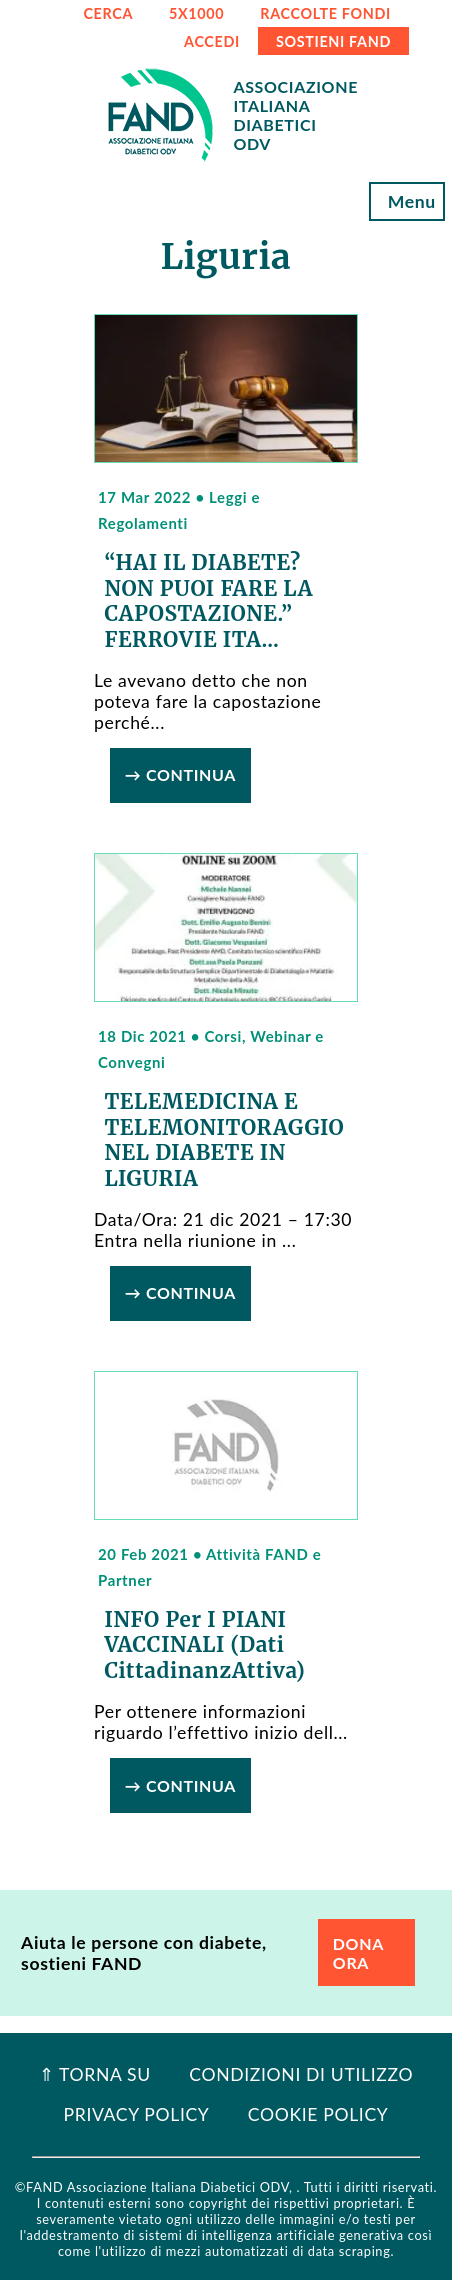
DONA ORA (358, 1953)
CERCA (108, 13)
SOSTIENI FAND (333, 41)
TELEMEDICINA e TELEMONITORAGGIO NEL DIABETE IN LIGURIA (224, 1140)
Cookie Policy (318, 2114)
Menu (407, 201)
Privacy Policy (137, 2114)
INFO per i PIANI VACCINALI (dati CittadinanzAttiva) (204, 1645)
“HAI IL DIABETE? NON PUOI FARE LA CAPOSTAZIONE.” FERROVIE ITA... (208, 601)
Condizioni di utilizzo (301, 2074)
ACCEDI (212, 41)
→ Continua (180, 774)
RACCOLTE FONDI (325, 13)
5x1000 (196, 13)
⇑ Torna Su (95, 2074)
